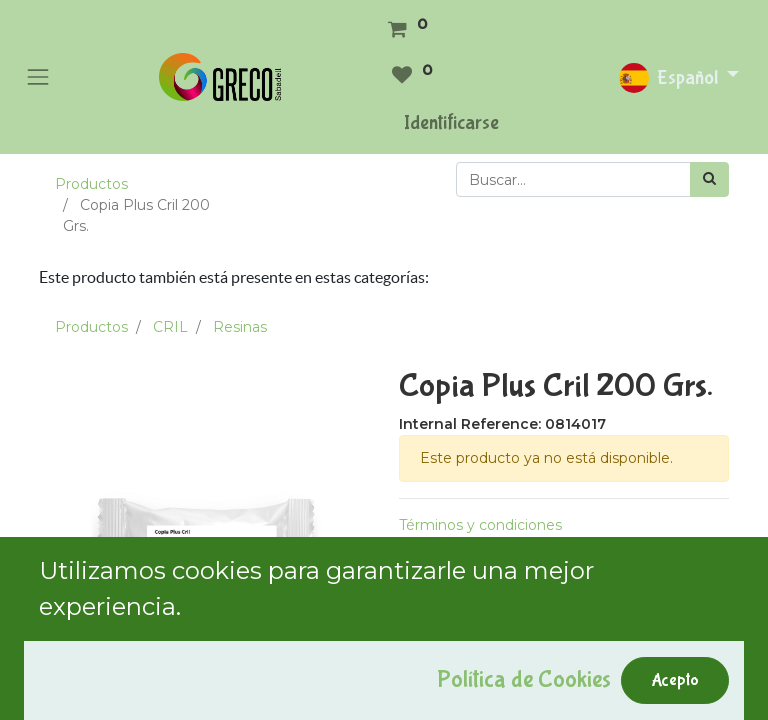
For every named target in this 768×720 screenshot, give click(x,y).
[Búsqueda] (709, 179)
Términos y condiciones (480, 525)
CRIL (170, 327)
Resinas (240, 327)
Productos (91, 184)
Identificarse (451, 122)
